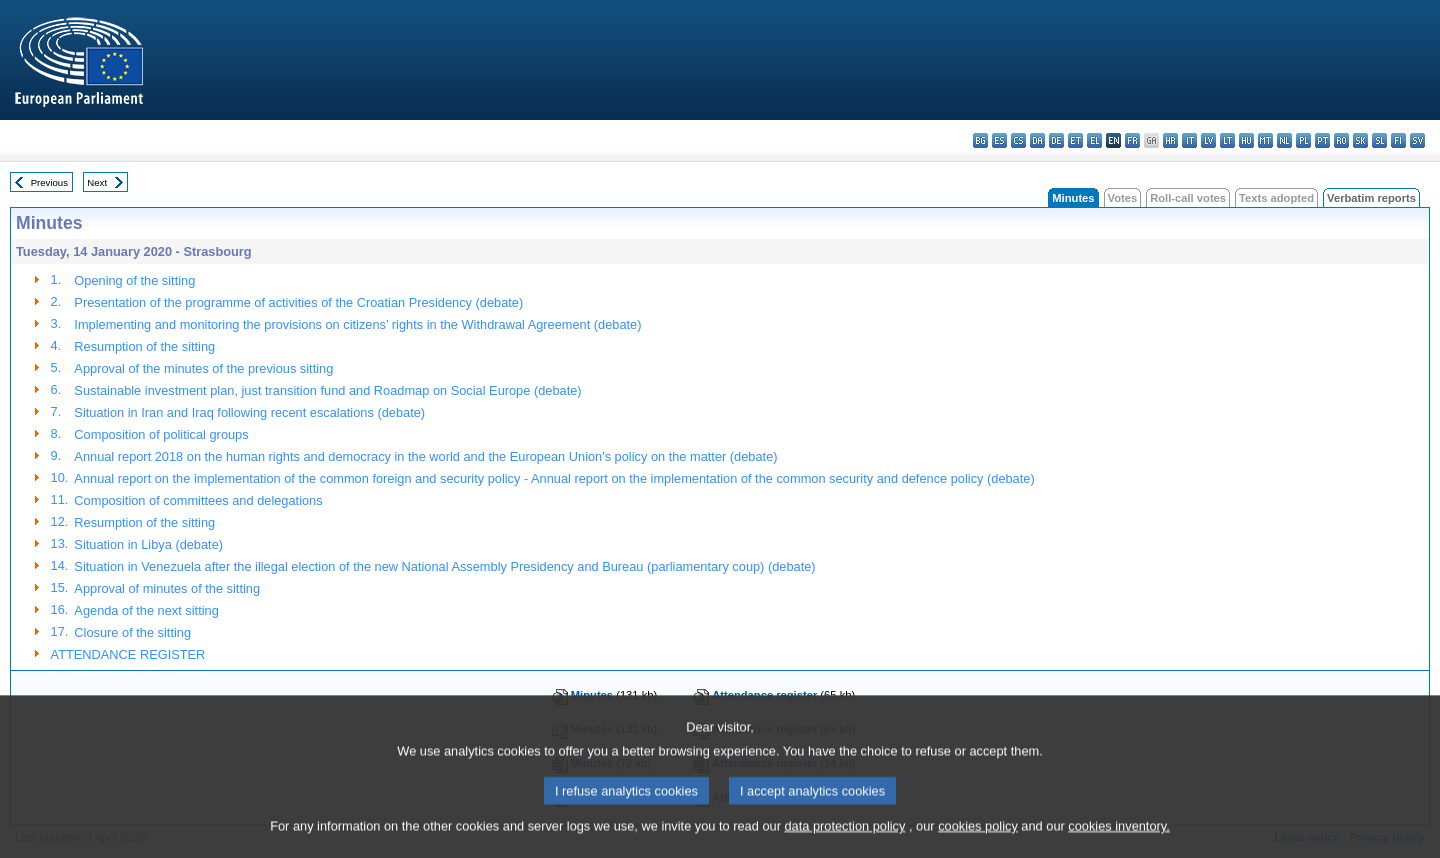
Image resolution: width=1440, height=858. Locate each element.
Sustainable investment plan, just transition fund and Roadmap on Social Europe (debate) (327, 390)
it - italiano (1189, 140)
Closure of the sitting (132, 632)
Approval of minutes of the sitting (167, 588)
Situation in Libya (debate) (148, 544)
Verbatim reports (1371, 198)
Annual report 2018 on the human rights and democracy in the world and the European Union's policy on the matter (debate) (425, 456)
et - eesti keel (1075, 140)
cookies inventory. (1118, 843)
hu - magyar (1246, 140)
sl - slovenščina (1379, 140)
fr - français (1132, 140)
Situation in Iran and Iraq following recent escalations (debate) (249, 412)
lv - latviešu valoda (1208, 140)
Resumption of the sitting (144, 346)
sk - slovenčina (1360, 140)
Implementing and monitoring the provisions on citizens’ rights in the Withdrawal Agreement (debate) (357, 324)
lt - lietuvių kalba (1227, 140)
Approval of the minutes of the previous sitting (203, 368)
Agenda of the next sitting (146, 610)
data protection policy (844, 843)
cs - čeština (1018, 140)
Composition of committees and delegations (198, 500)
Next (97, 182)
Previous (49, 182)
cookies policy (978, 843)
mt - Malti (1265, 140)
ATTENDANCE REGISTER (128, 654)
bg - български (980, 140)
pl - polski (1303, 140)
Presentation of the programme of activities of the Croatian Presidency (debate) (298, 302)
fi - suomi (1398, 140)
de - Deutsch (1056, 140)
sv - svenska (1417, 140)
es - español (999, 140)
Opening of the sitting (134, 280)
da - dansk (1037, 140)
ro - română (1341, 140)
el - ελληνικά (1094, 140)
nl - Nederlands (1284, 140)
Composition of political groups (161, 434)
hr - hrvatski (1170, 140)
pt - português (1322, 140)
